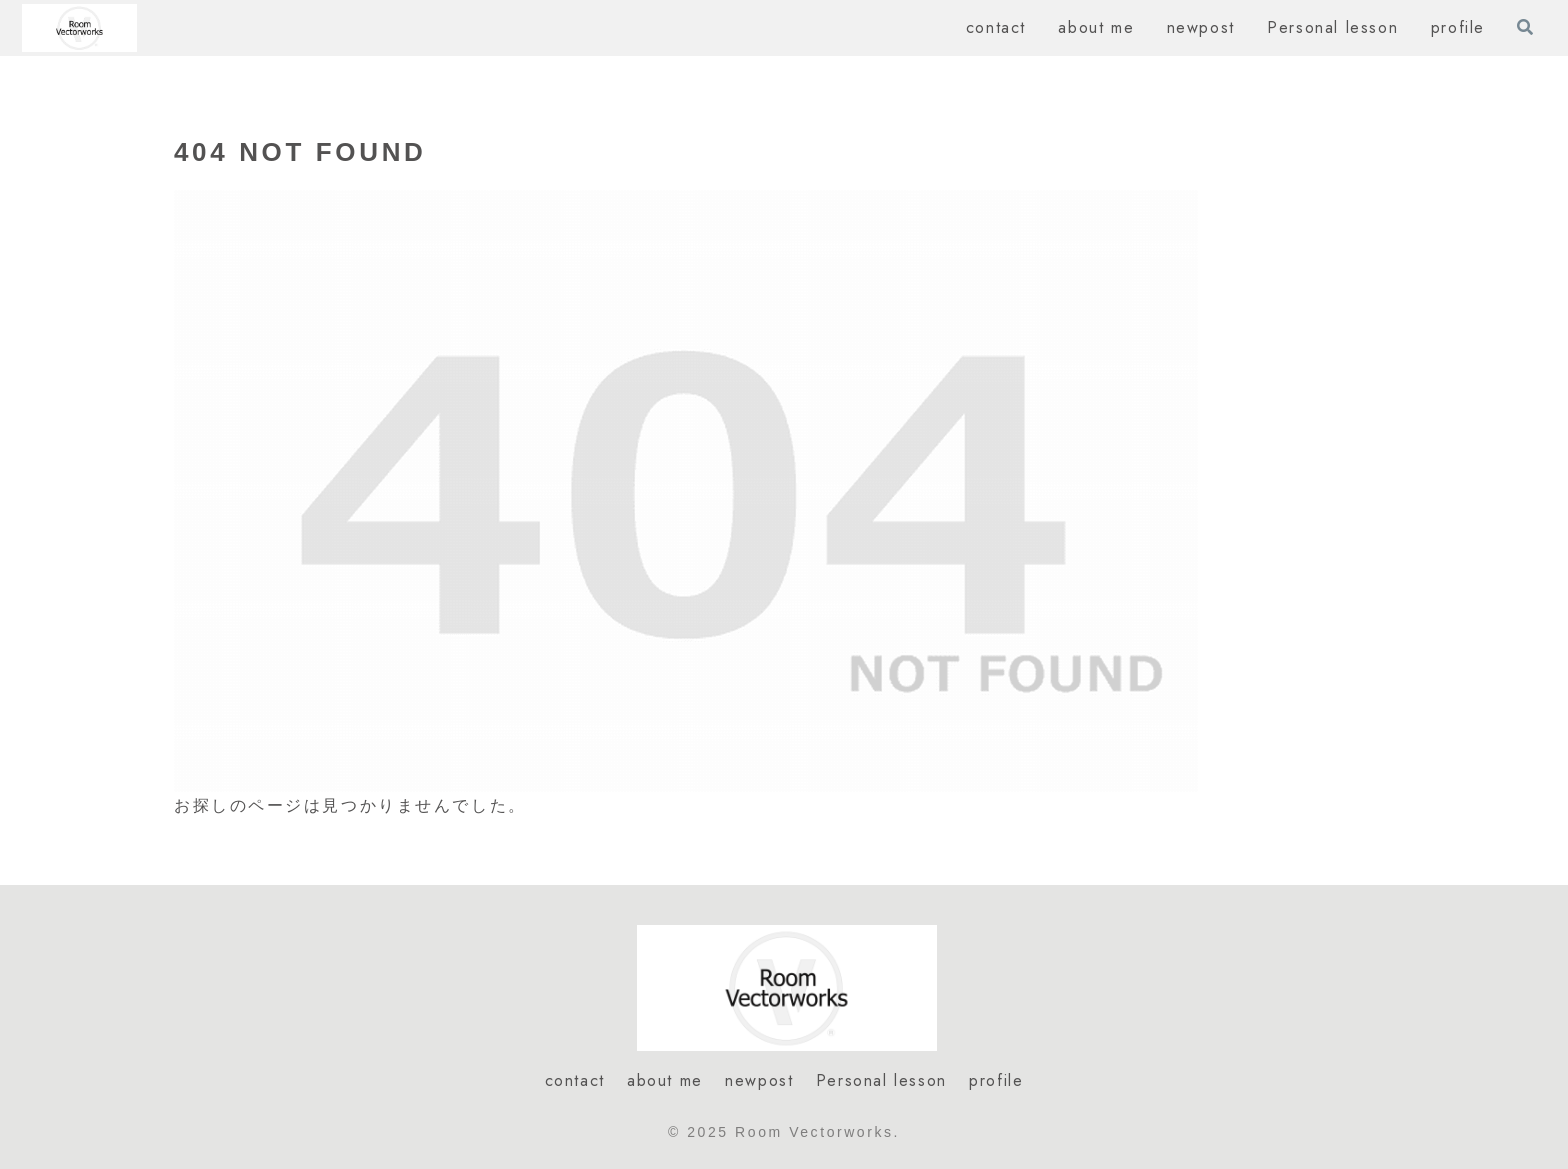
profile (996, 1080)
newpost (759, 1080)
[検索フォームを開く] (1525, 27)
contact (575, 1080)
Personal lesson (881, 1080)
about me (665, 1080)
